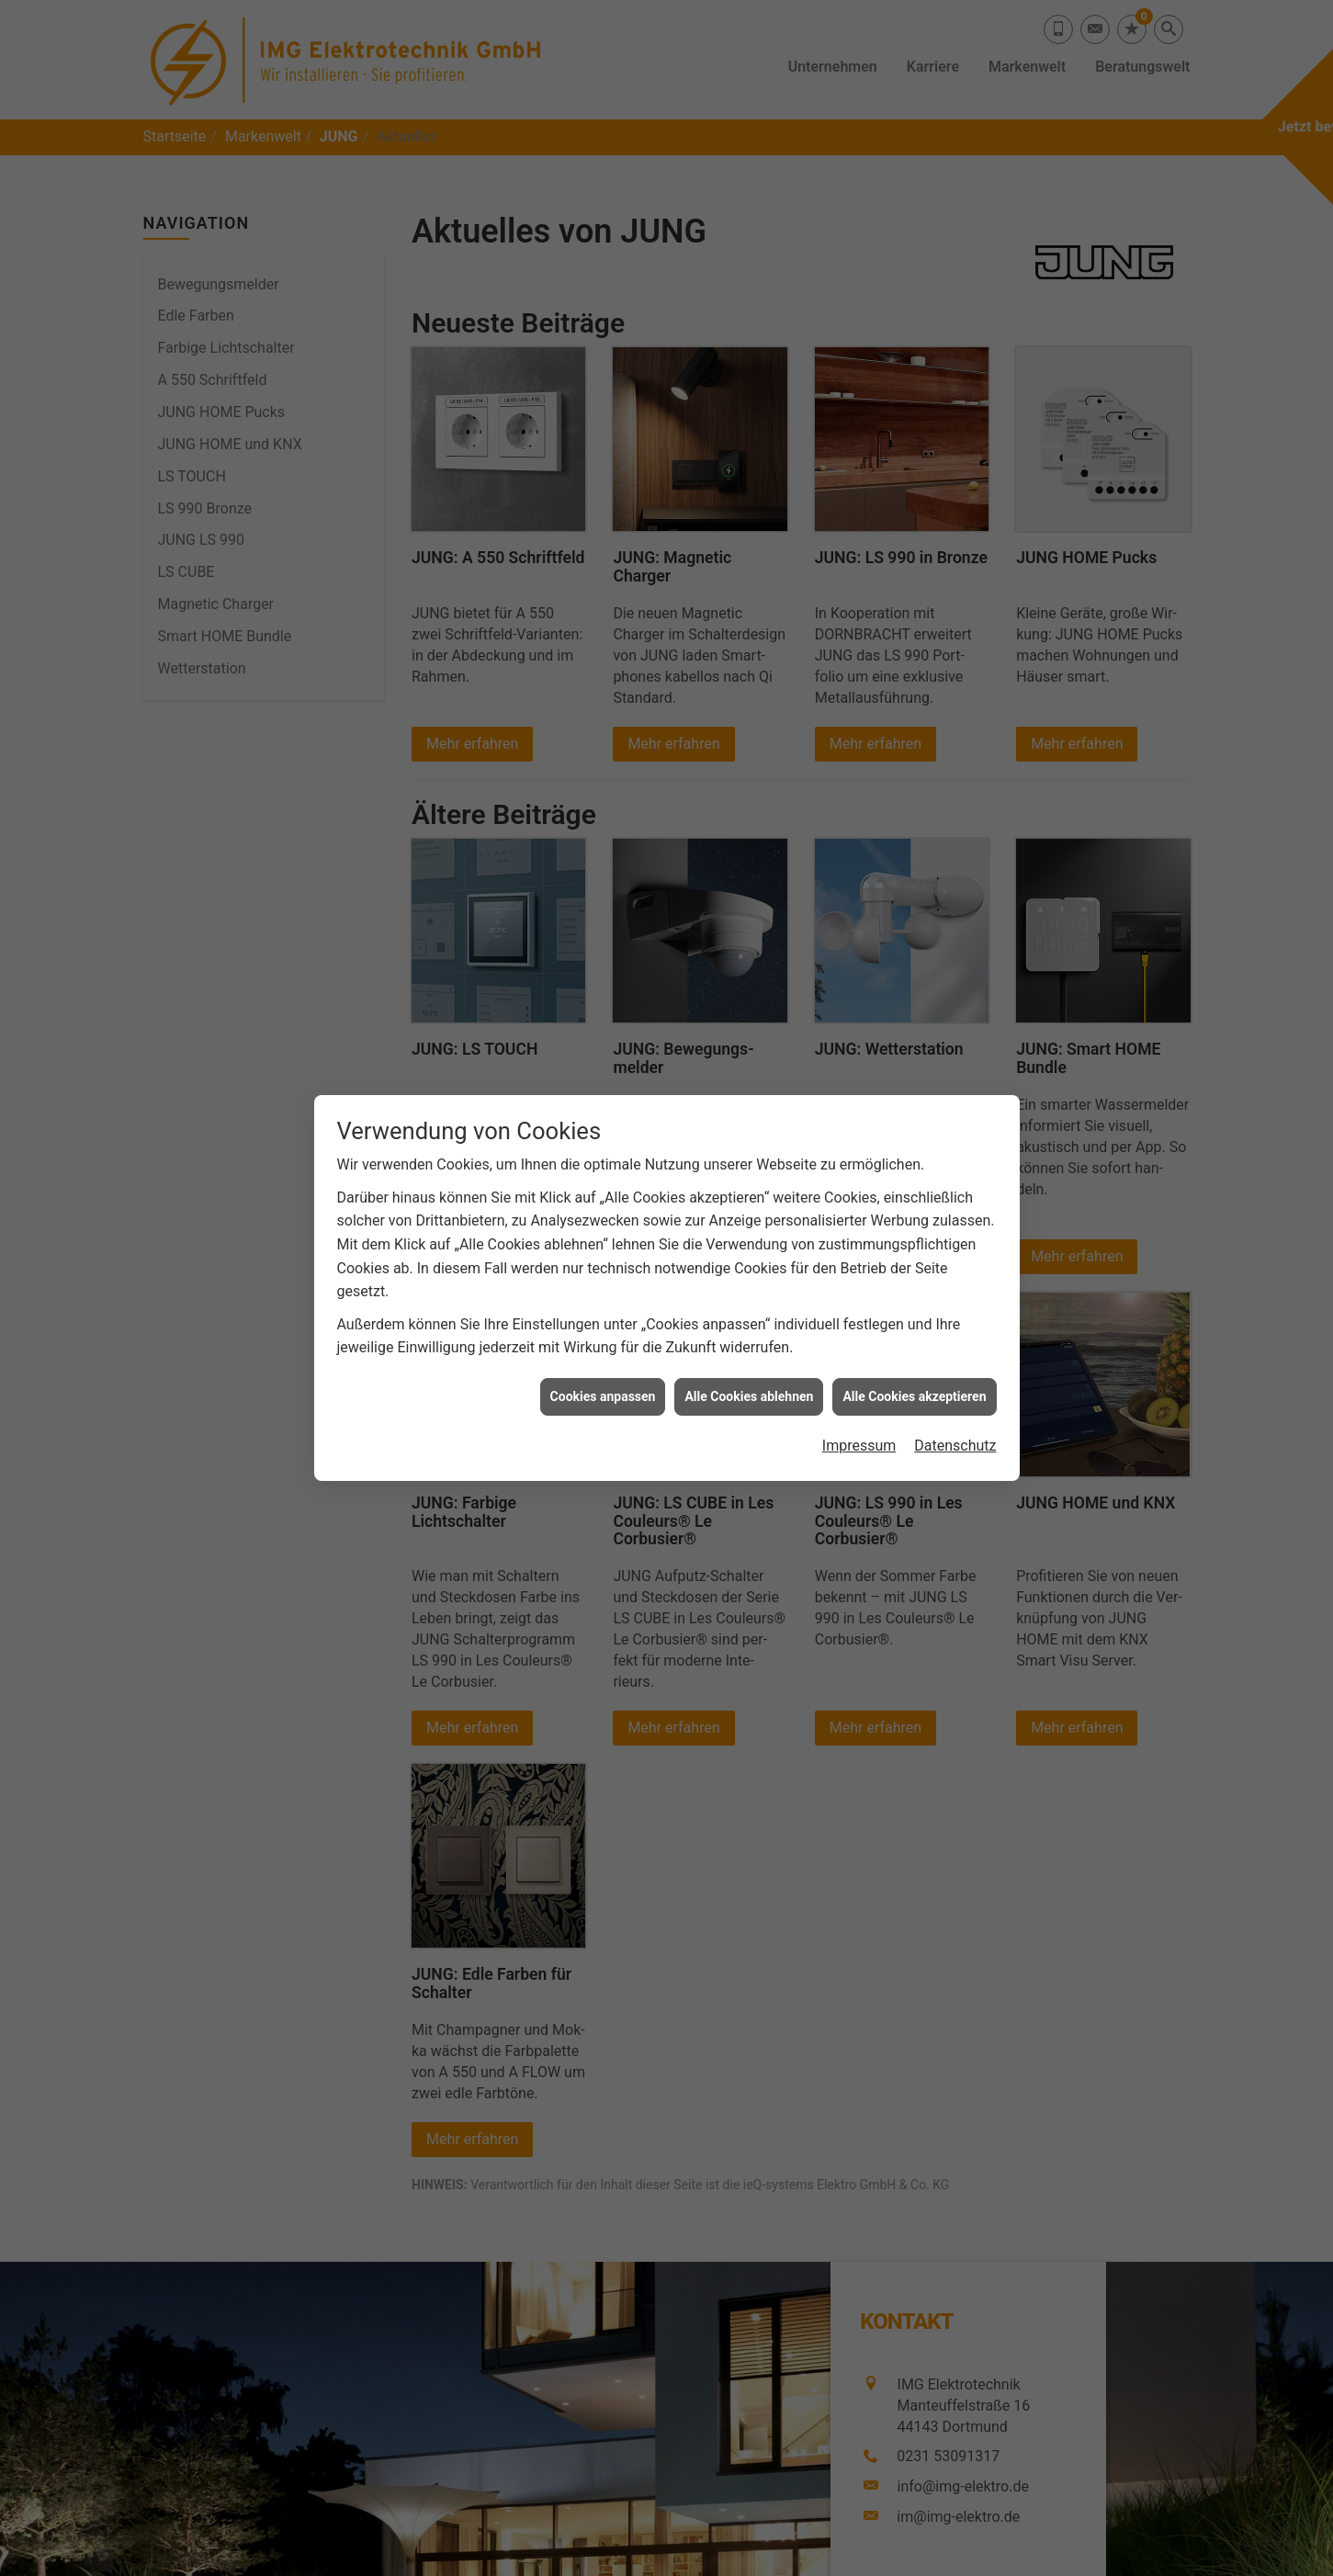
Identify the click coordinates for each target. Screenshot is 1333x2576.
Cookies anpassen (603, 1370)
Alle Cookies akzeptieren (914, 1370)
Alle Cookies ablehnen (748, 1370)
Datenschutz (955, 1420)
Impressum (859, 1420)
